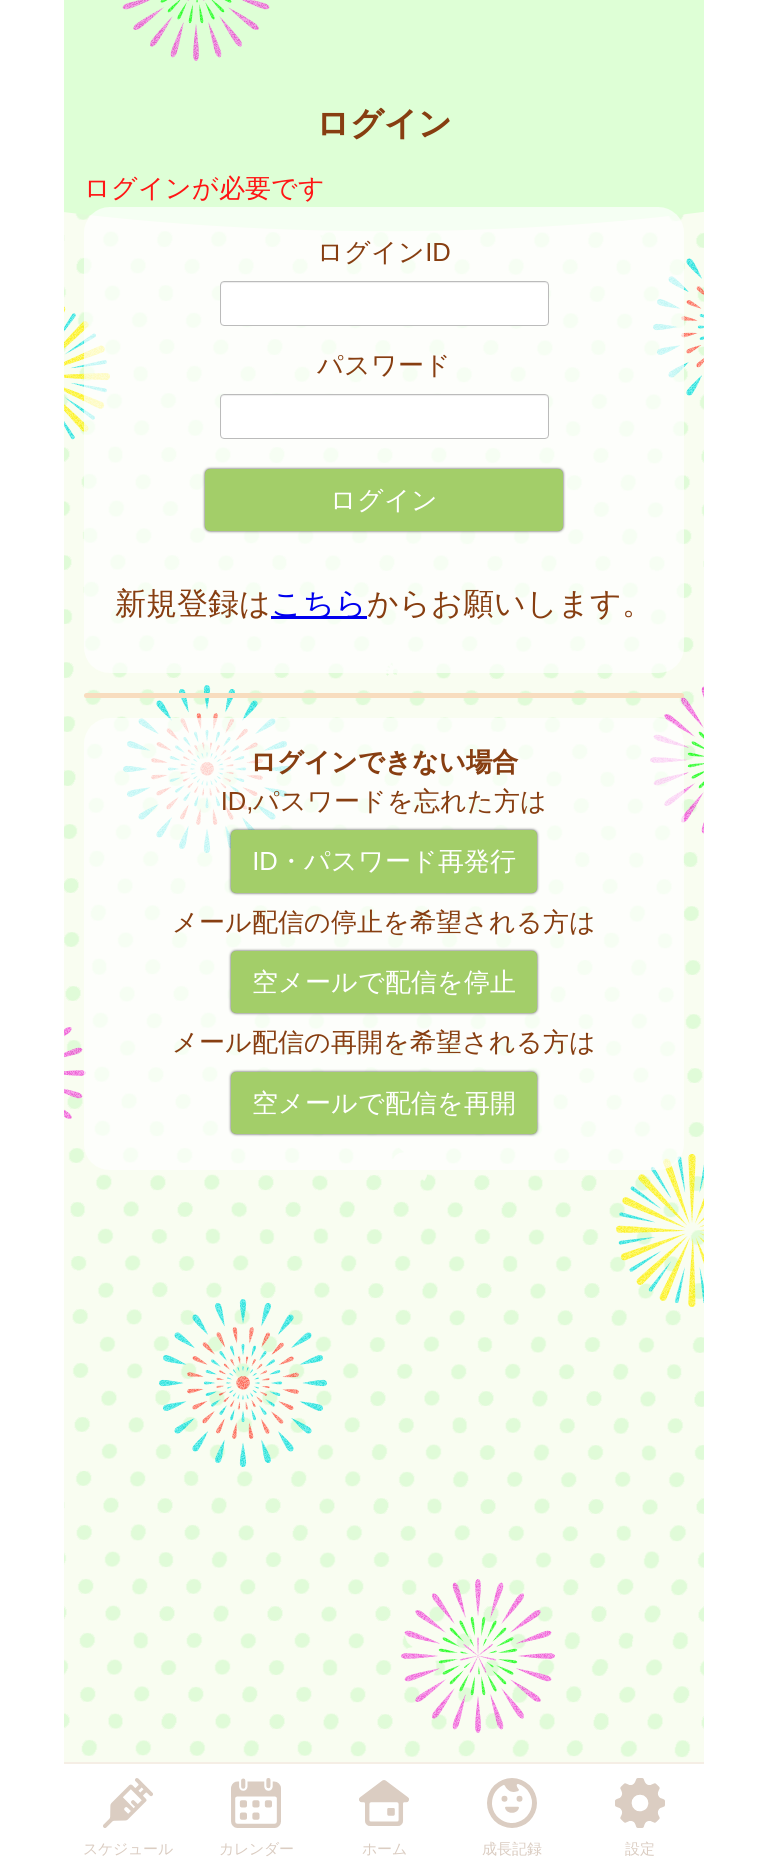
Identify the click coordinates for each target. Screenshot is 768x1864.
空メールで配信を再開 (384, 1103)
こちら (319, 603)
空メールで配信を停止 (384, 982)
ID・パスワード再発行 (384, 861)
